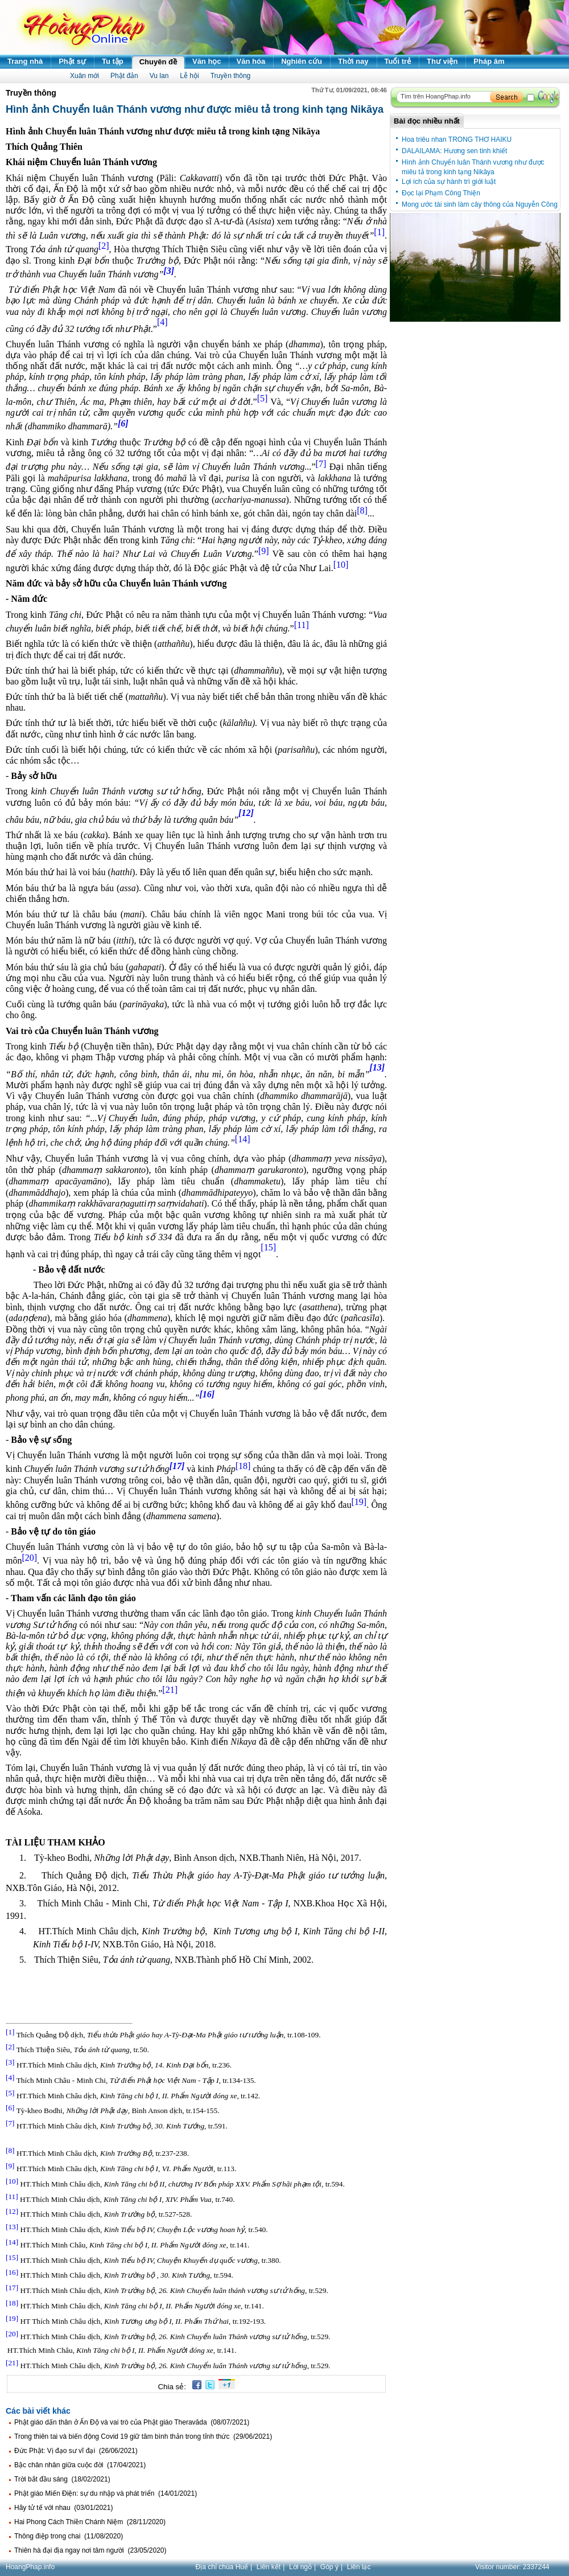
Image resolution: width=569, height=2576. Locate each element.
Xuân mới (84, 76)
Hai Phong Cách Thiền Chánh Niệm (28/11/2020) (90, 2522)
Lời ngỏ (300, 2567)
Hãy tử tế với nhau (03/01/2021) (63, 2508)
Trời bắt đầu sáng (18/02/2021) (62, 2479)
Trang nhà (25, 61)
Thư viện (442, 61)
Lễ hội (189, 76)
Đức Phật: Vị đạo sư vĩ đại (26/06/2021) (76, 2451)
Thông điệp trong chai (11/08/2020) (68, 2536)
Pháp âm (488, 61)
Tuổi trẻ (398, 61)
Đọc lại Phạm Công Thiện (441, 193)
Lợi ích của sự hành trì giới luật (449, 182)
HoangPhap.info (30, 2567)
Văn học (206, 61)
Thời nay (353, 61)
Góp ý (329, 2567)
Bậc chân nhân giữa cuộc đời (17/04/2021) (80, 2465)
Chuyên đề (158, 62)
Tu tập (112, 61)
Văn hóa (251, 61)
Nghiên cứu (301, 61)
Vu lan (159, 76)
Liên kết (269, 2567)
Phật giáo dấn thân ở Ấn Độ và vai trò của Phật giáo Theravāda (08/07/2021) (131, 2422)
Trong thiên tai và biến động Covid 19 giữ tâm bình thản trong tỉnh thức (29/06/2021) (143, 2436)
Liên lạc (359, 2567)
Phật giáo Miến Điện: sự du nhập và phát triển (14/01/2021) (105, 2493)
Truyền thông (231, 76)
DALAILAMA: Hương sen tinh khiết (454, 151)
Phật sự (72, 61)
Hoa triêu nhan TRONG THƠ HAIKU (457, 139)
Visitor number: (512, 2567)
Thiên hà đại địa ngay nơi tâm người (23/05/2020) (90, 2550)
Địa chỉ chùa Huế (222, 2567)
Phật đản (124, 76)
